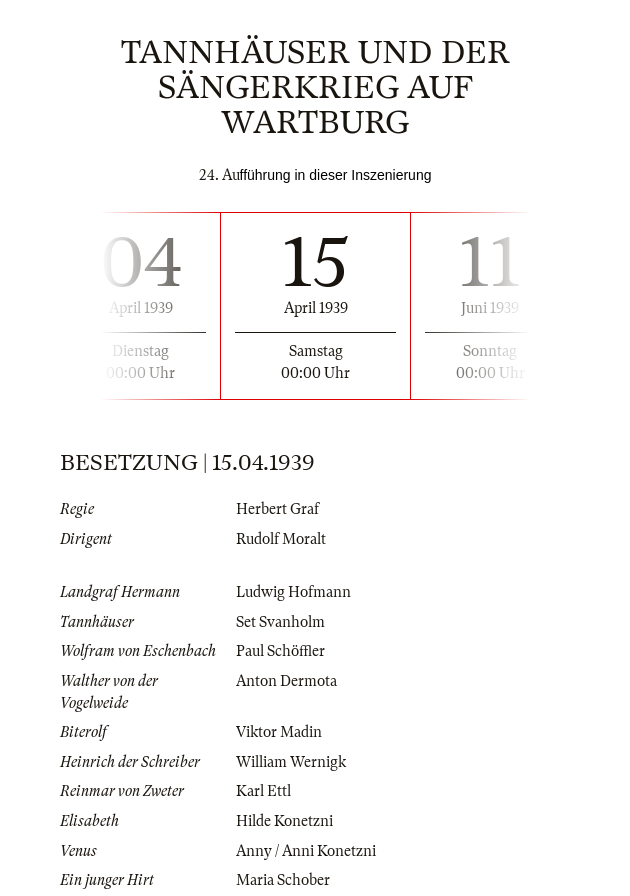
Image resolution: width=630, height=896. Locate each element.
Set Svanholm (280, 622)
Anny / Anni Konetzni (306, 851)
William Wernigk (291, 762)
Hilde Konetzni (284, 821)
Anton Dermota (286, 681)
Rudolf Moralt (281, 539)
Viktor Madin (279, 732)
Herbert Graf (277, 509)
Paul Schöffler (280, 651)
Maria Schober (283, 880)
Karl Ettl (263, 791)
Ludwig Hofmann (293, 592)
